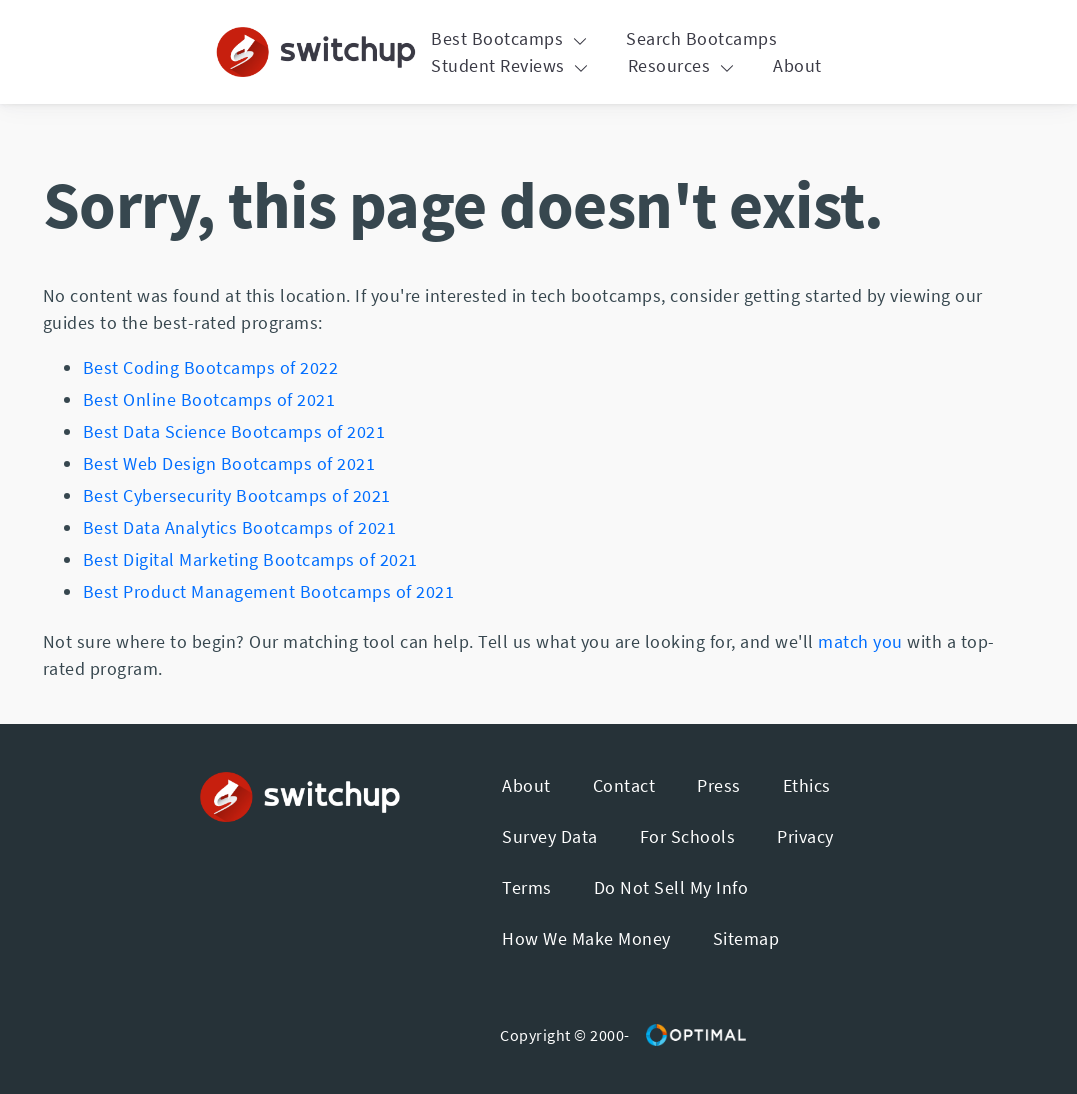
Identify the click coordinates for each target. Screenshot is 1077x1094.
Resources (683, 65)
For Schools (688, 836)
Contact (624, 785)
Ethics (807, 785)
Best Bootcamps (511, 38)
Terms (527, 887)
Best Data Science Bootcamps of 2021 (234, 431)
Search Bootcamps (701, 38)
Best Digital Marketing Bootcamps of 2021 (250, 559)
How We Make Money (586, 938)
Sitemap (746, 938)
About (797, 65)
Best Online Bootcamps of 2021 (209, 399)
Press (719, 785)
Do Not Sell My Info (671, 887)
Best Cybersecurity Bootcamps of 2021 (237, 495)
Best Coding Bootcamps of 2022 (211, 367)
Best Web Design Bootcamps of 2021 (229, 463)
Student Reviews (512, 65)
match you (860, 641)
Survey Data (550, 836)
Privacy (805, 836)
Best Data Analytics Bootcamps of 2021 (240, 527)
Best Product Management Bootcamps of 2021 (269, 591)
